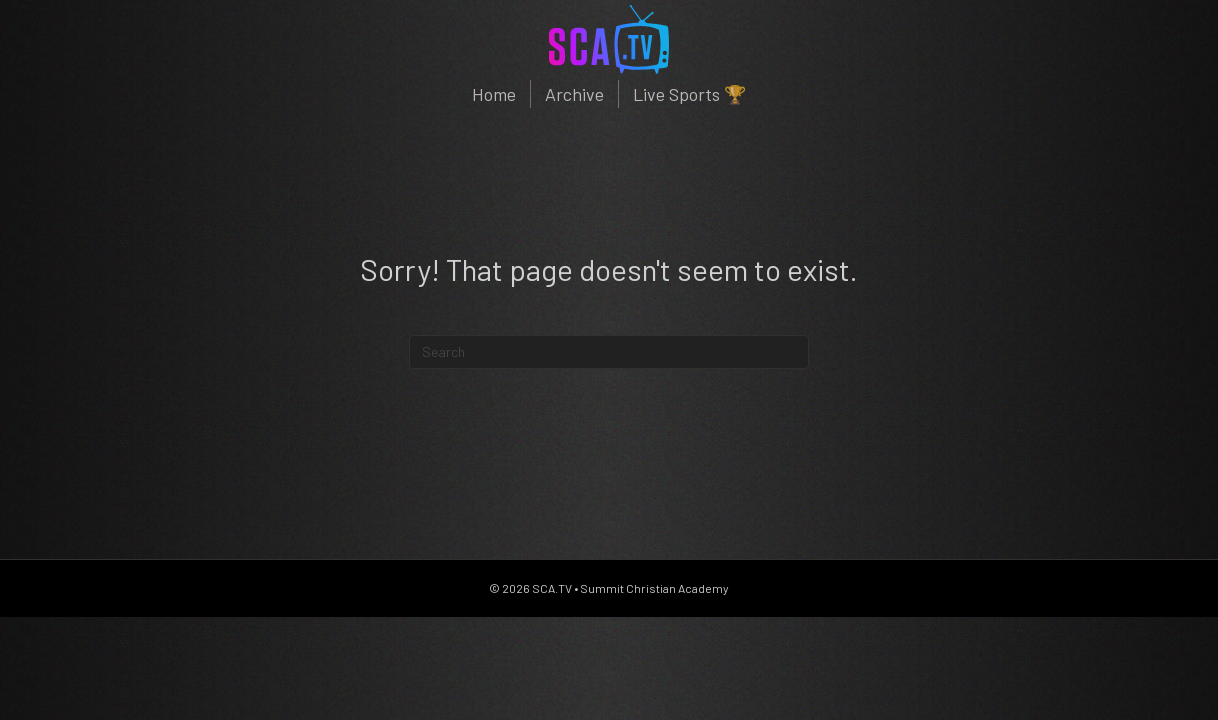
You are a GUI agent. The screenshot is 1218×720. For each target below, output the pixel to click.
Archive (574, 94)
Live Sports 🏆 (689, 94)
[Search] (609, 352)
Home (494, 94)
